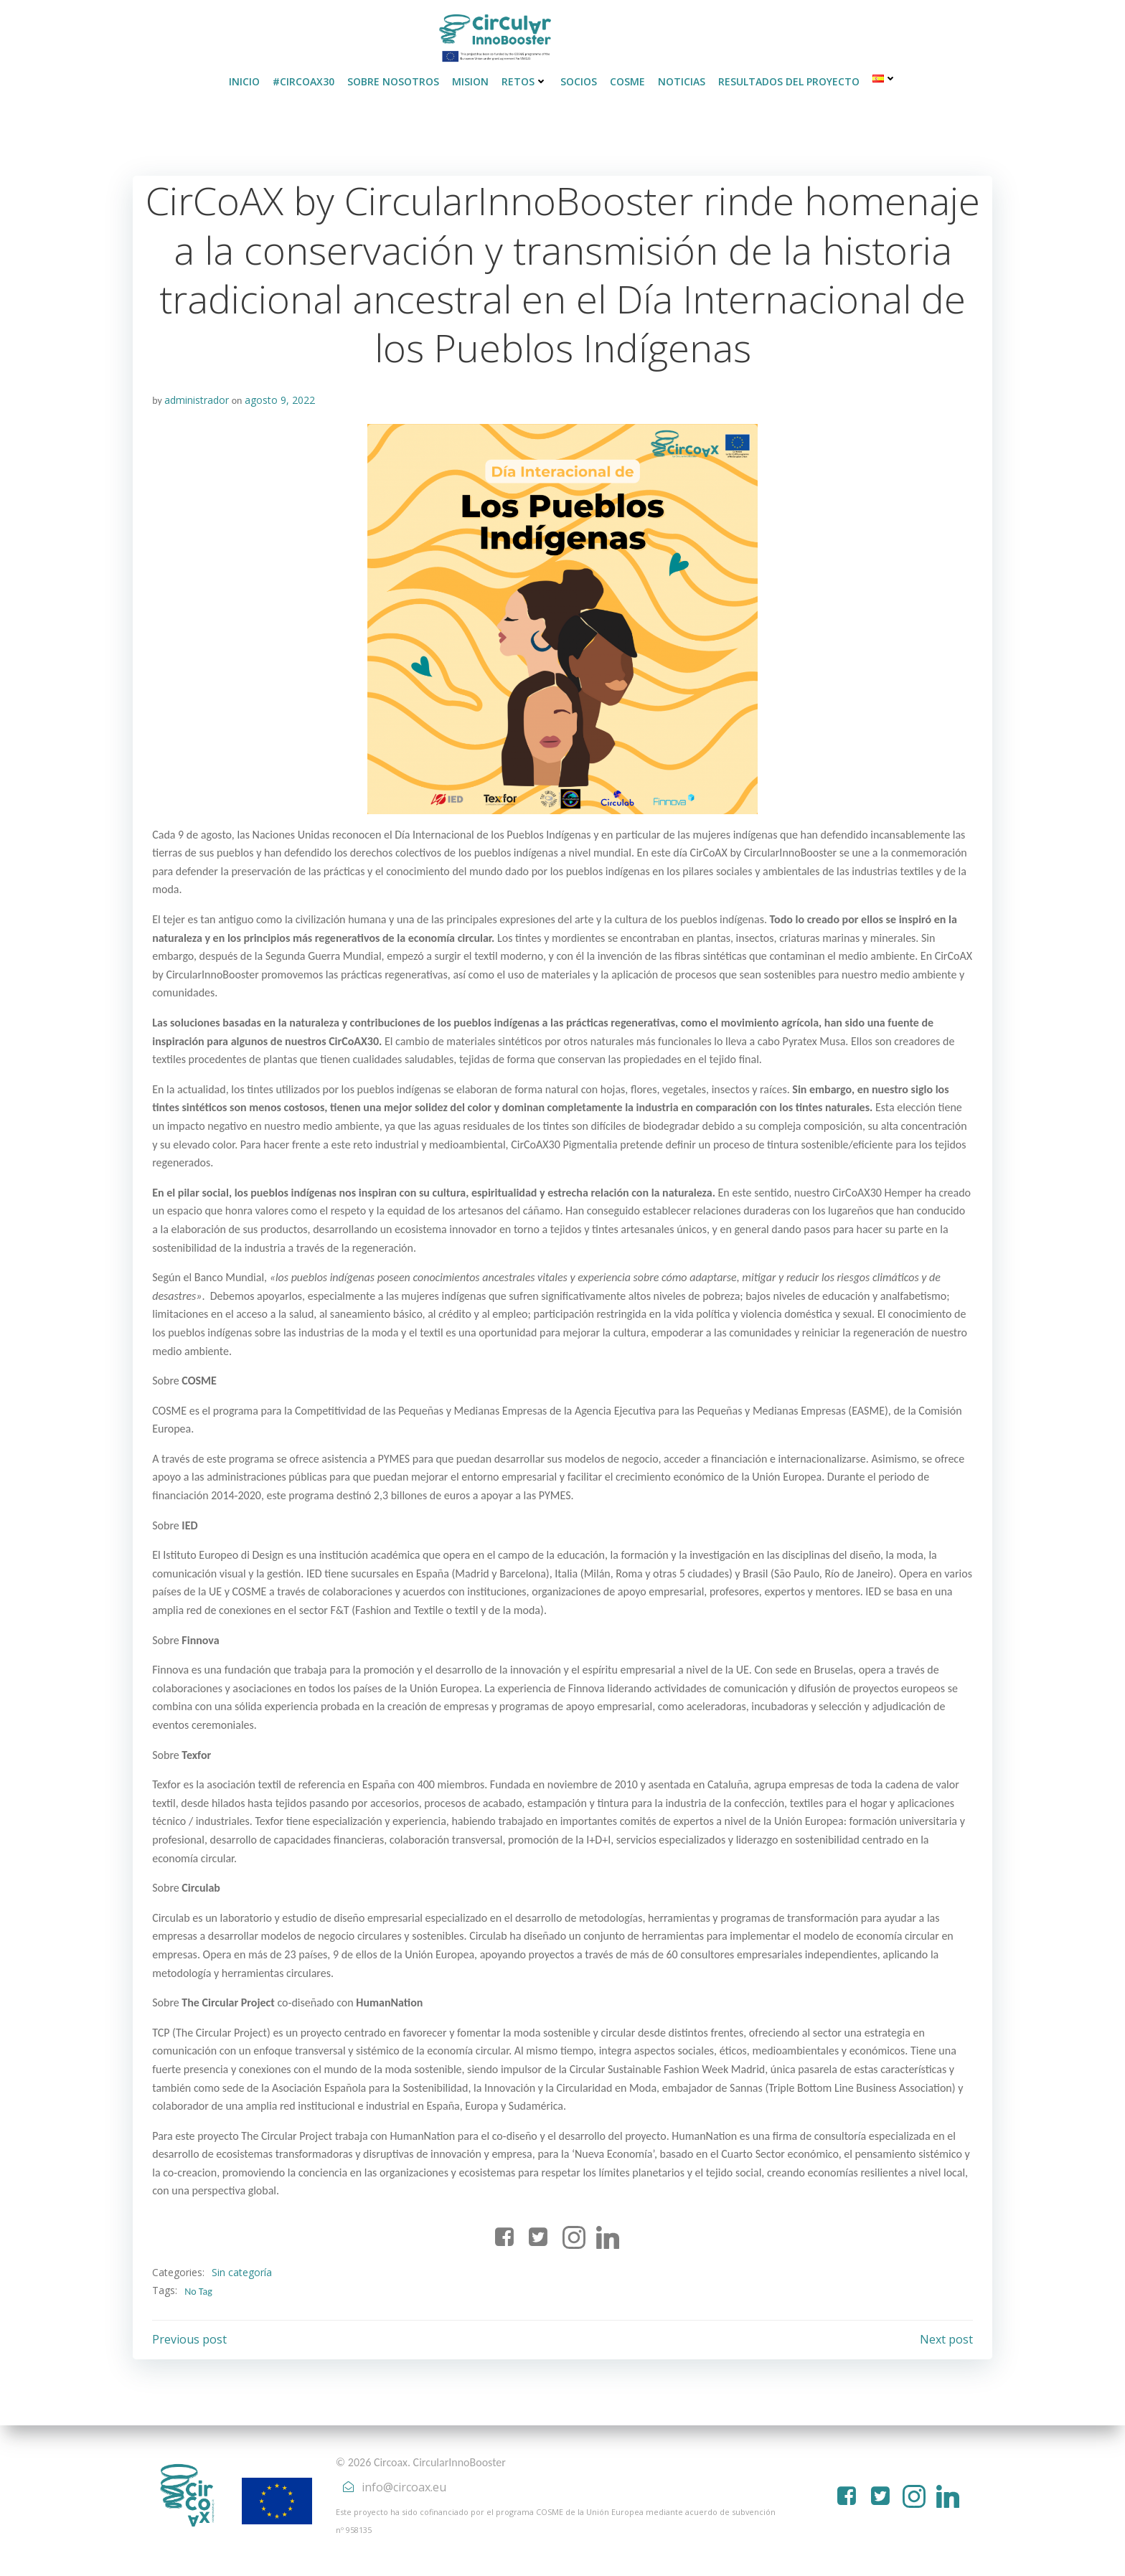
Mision (470, 79)
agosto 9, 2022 (280, 398)
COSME (627, 79)
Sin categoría (242, 2270)
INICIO (244, 79)
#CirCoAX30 (303, 79)
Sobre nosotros (393, 79)
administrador (197, 398)
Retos (524, 79)
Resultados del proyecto (789, 79)
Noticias (681, 79)
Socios (578, 79)
